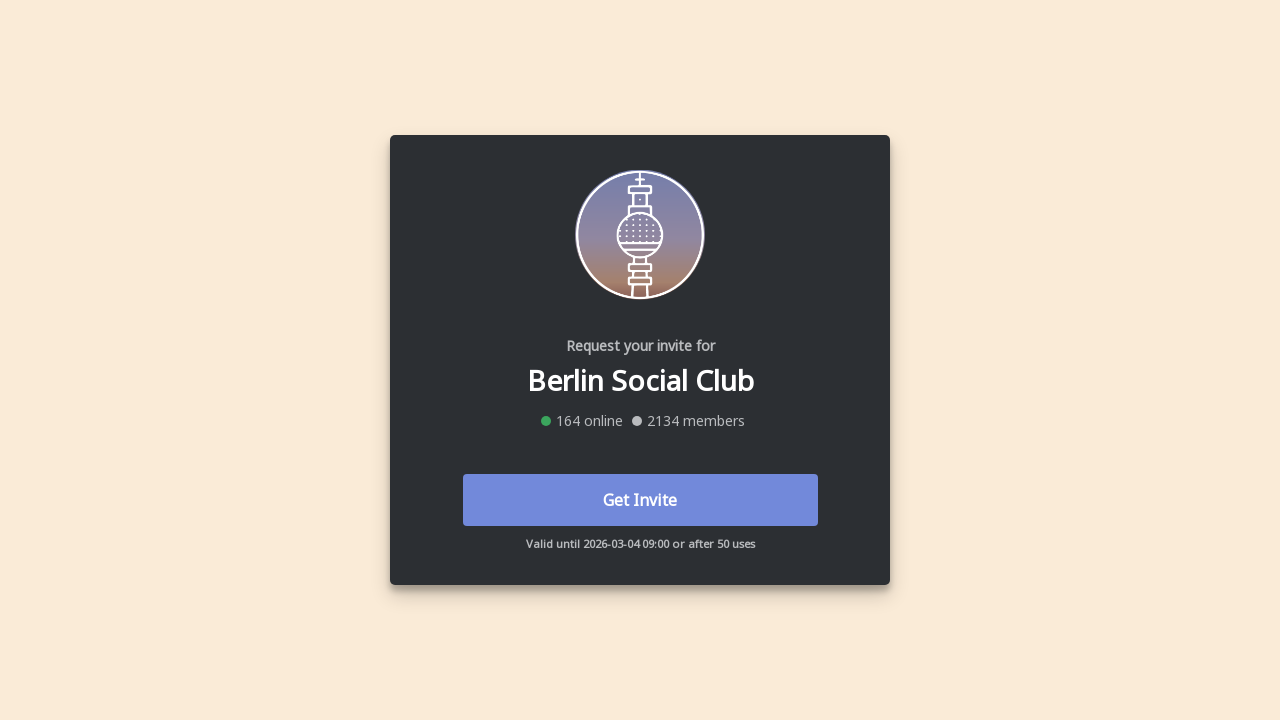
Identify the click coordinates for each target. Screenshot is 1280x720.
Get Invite (640, 500)
